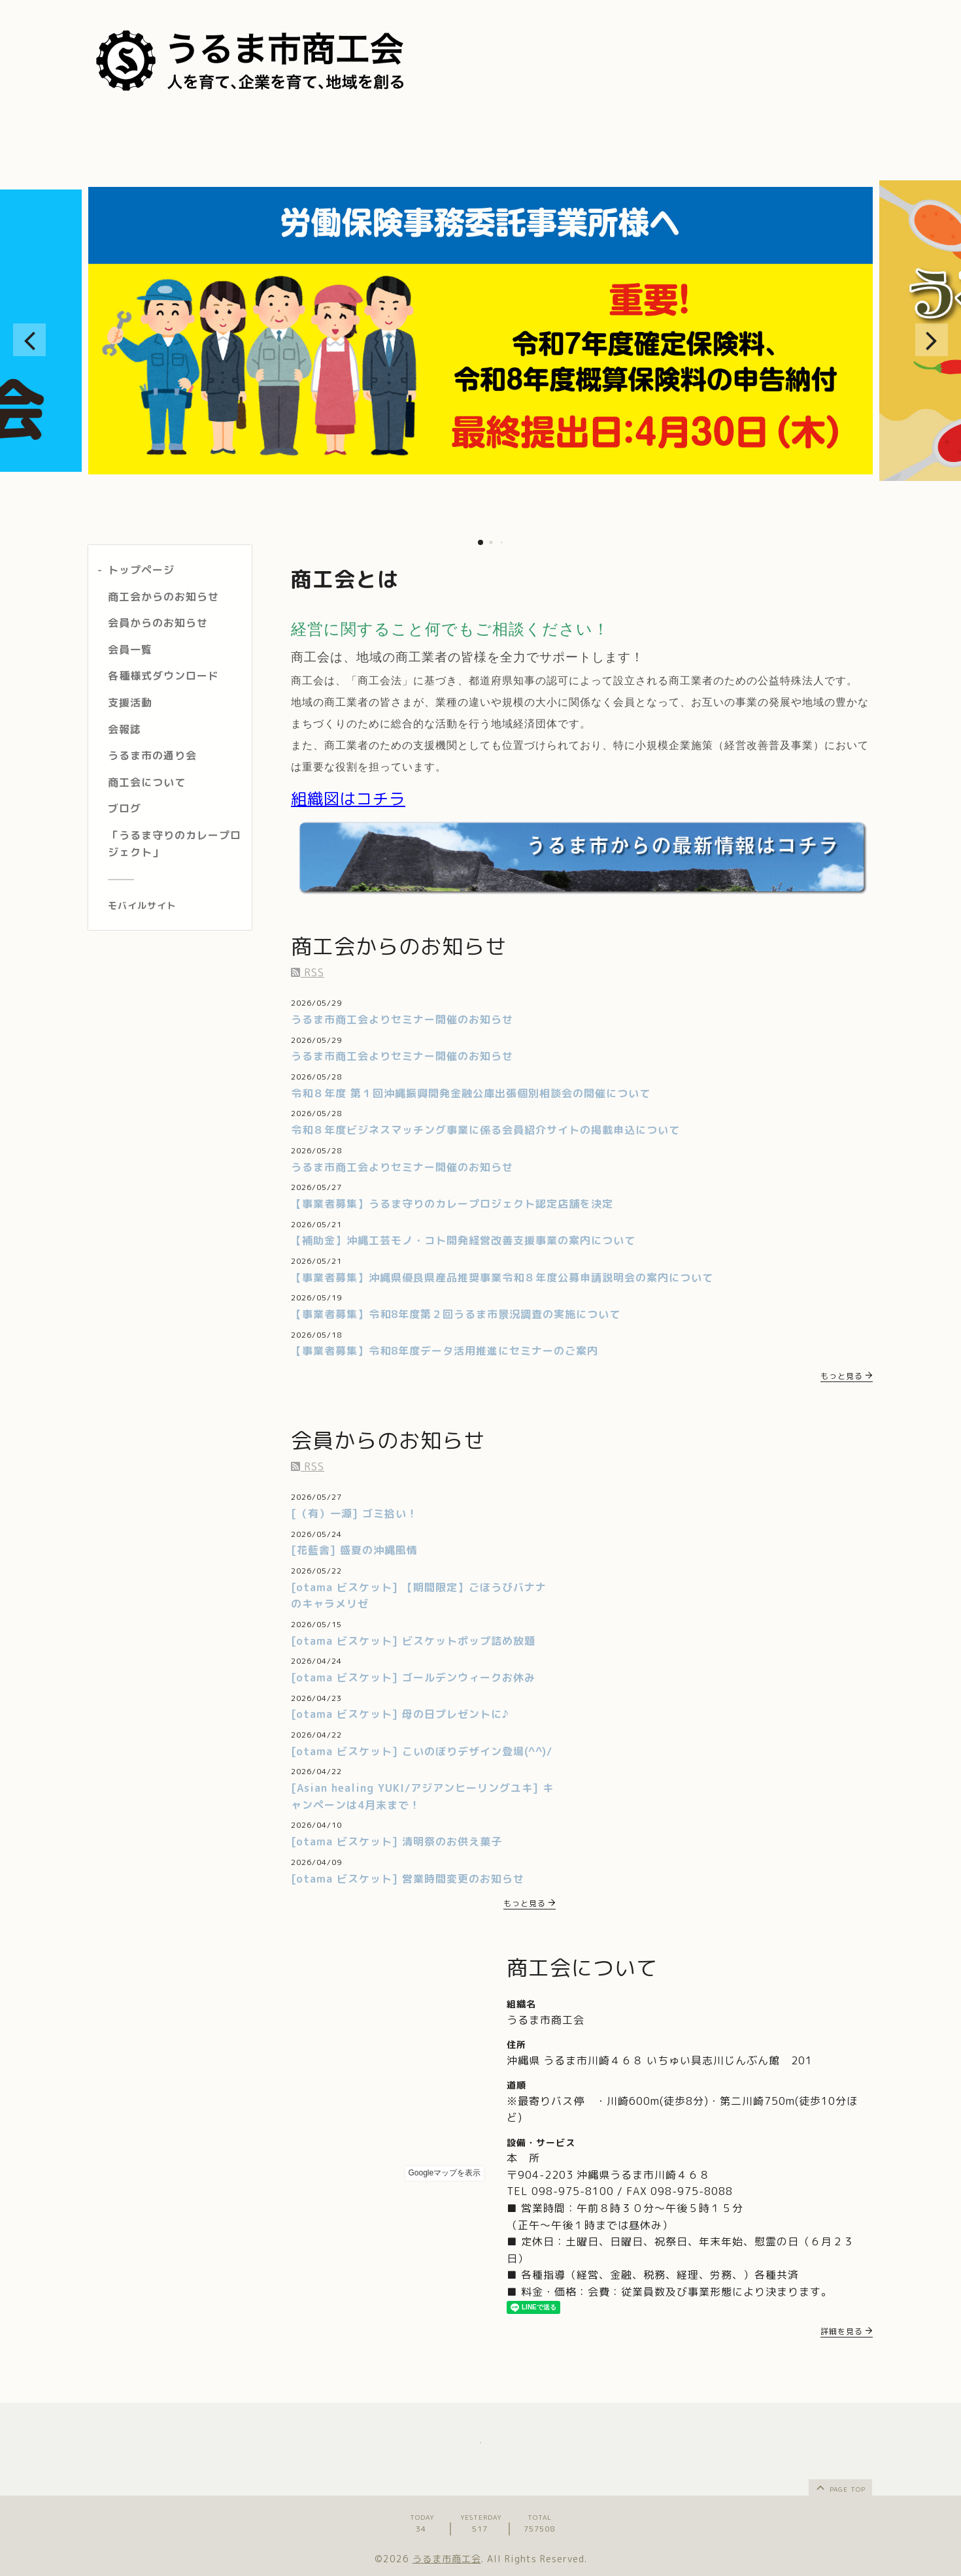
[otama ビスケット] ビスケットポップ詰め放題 (413, 1641)
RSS (307, 972)
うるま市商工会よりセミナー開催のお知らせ (402, 1019)
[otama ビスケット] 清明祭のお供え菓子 (396, 1841)
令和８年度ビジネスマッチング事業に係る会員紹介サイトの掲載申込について (485, 1130)
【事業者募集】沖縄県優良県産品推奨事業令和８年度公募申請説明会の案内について (502, 1277)
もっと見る (846, 1375)
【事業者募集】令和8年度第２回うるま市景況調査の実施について (455, 1314)
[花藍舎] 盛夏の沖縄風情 (354, 1550)
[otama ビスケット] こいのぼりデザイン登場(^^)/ (421, 1751)
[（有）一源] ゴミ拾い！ (354, 1513)
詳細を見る (846, 2331)
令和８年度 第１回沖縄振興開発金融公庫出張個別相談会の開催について (470, 1093)
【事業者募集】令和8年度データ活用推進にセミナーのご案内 (444, 1351)
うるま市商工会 (447, 2558)
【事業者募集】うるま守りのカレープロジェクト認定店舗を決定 (452, 1204)
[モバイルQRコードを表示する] (175, 906)
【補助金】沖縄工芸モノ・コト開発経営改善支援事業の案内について (463, 1240)
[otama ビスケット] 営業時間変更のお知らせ (407, 1879)
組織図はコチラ (348, 798)
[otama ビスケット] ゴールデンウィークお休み (413, 1677)
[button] (29, 339)
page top (840, 2487)
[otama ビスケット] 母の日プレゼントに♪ (400, 1714)
